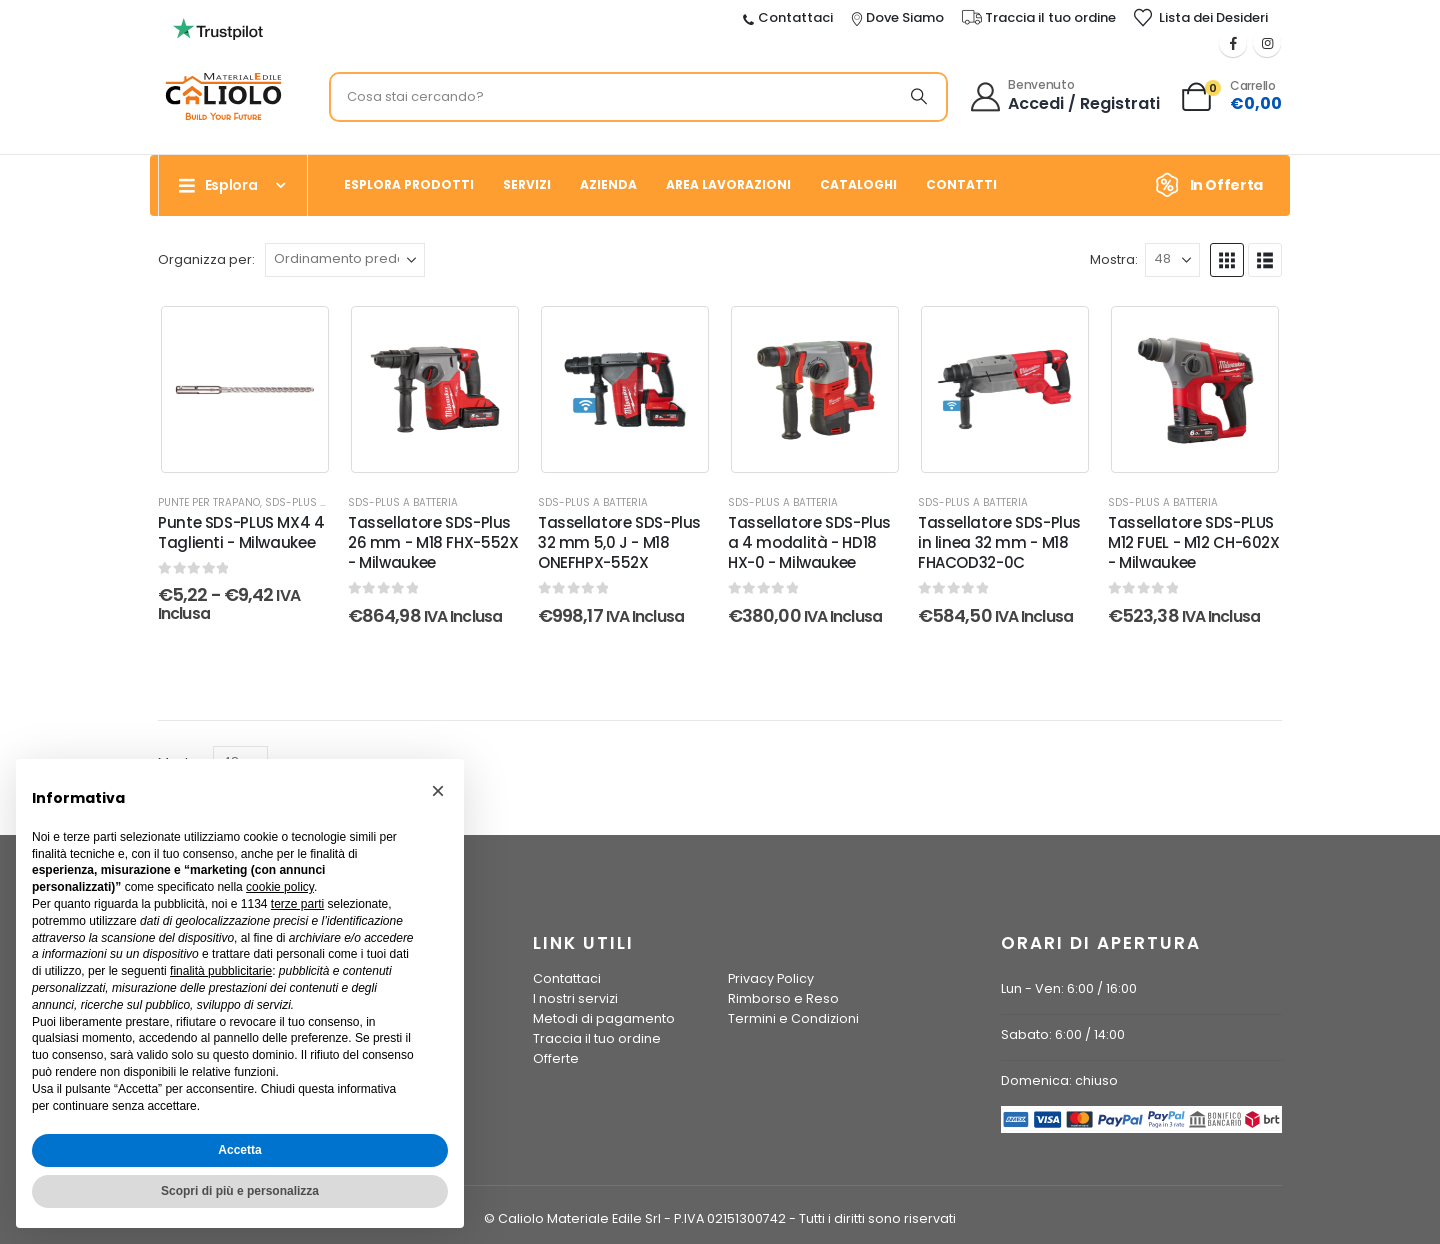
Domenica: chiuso (1059, 1080)
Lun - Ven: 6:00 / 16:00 (1069, 988)
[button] (1227, 260)
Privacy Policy (771, 978)
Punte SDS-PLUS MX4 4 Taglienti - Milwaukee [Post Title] (241, 532)
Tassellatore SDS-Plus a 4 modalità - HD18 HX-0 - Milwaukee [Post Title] (809, 543)
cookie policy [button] (280, 887)
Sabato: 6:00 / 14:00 (1063, 1034)
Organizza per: (206, 259)
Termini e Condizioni (793, 1018)
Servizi (527, 184)
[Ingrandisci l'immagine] (218, 24)
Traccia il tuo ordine (597, 1038)
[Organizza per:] (345, 260)
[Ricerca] (919, 97)
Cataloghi (858, 184)
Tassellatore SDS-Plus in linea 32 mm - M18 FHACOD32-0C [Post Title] (999, 543)
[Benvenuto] (1066, 97)
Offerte (556, 1058)
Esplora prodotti (409, 184)
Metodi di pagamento (604, 1018)
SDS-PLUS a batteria (320, 502)
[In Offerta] (1216, 185)
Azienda (608, 184)
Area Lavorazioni (728, 184)
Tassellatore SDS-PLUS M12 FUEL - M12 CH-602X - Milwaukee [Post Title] (1194, 543)
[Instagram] (1267, 43)
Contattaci (567, 978)
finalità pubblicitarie (221, 971)
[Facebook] (1233, 43)
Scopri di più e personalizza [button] (240, 1191)
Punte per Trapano (209, 502)
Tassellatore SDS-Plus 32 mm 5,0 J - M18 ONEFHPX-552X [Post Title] (619, 543)
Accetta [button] (239, 1150)
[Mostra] (1172, 260)
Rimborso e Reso (783, 998)
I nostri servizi (575, 998)
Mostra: (1114, 259)
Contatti (961, 184)
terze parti (297, 904)
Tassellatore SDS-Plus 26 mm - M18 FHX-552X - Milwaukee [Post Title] (433, 543)
